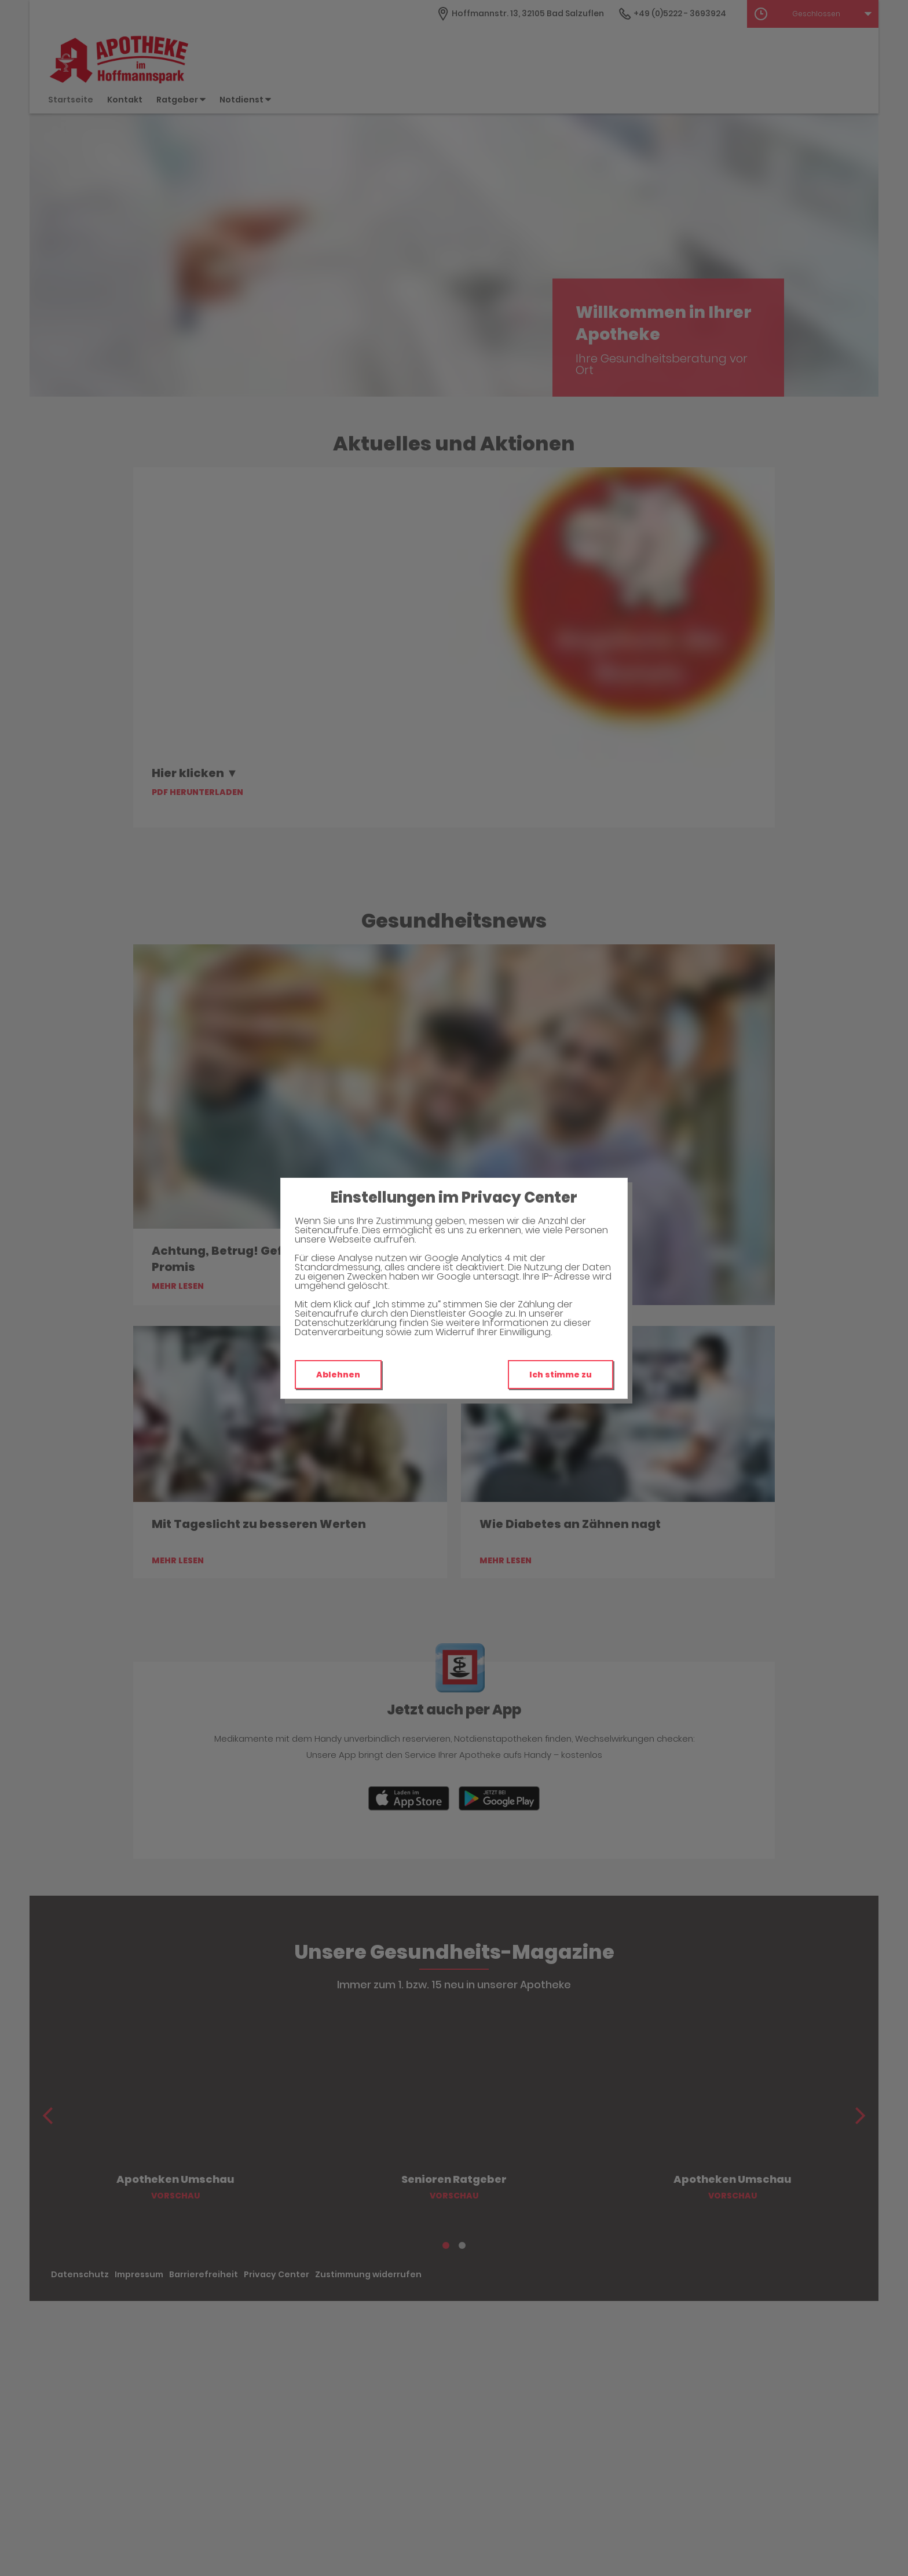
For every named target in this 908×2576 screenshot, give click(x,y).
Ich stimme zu (560, 1374)
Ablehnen (338, 1374)
